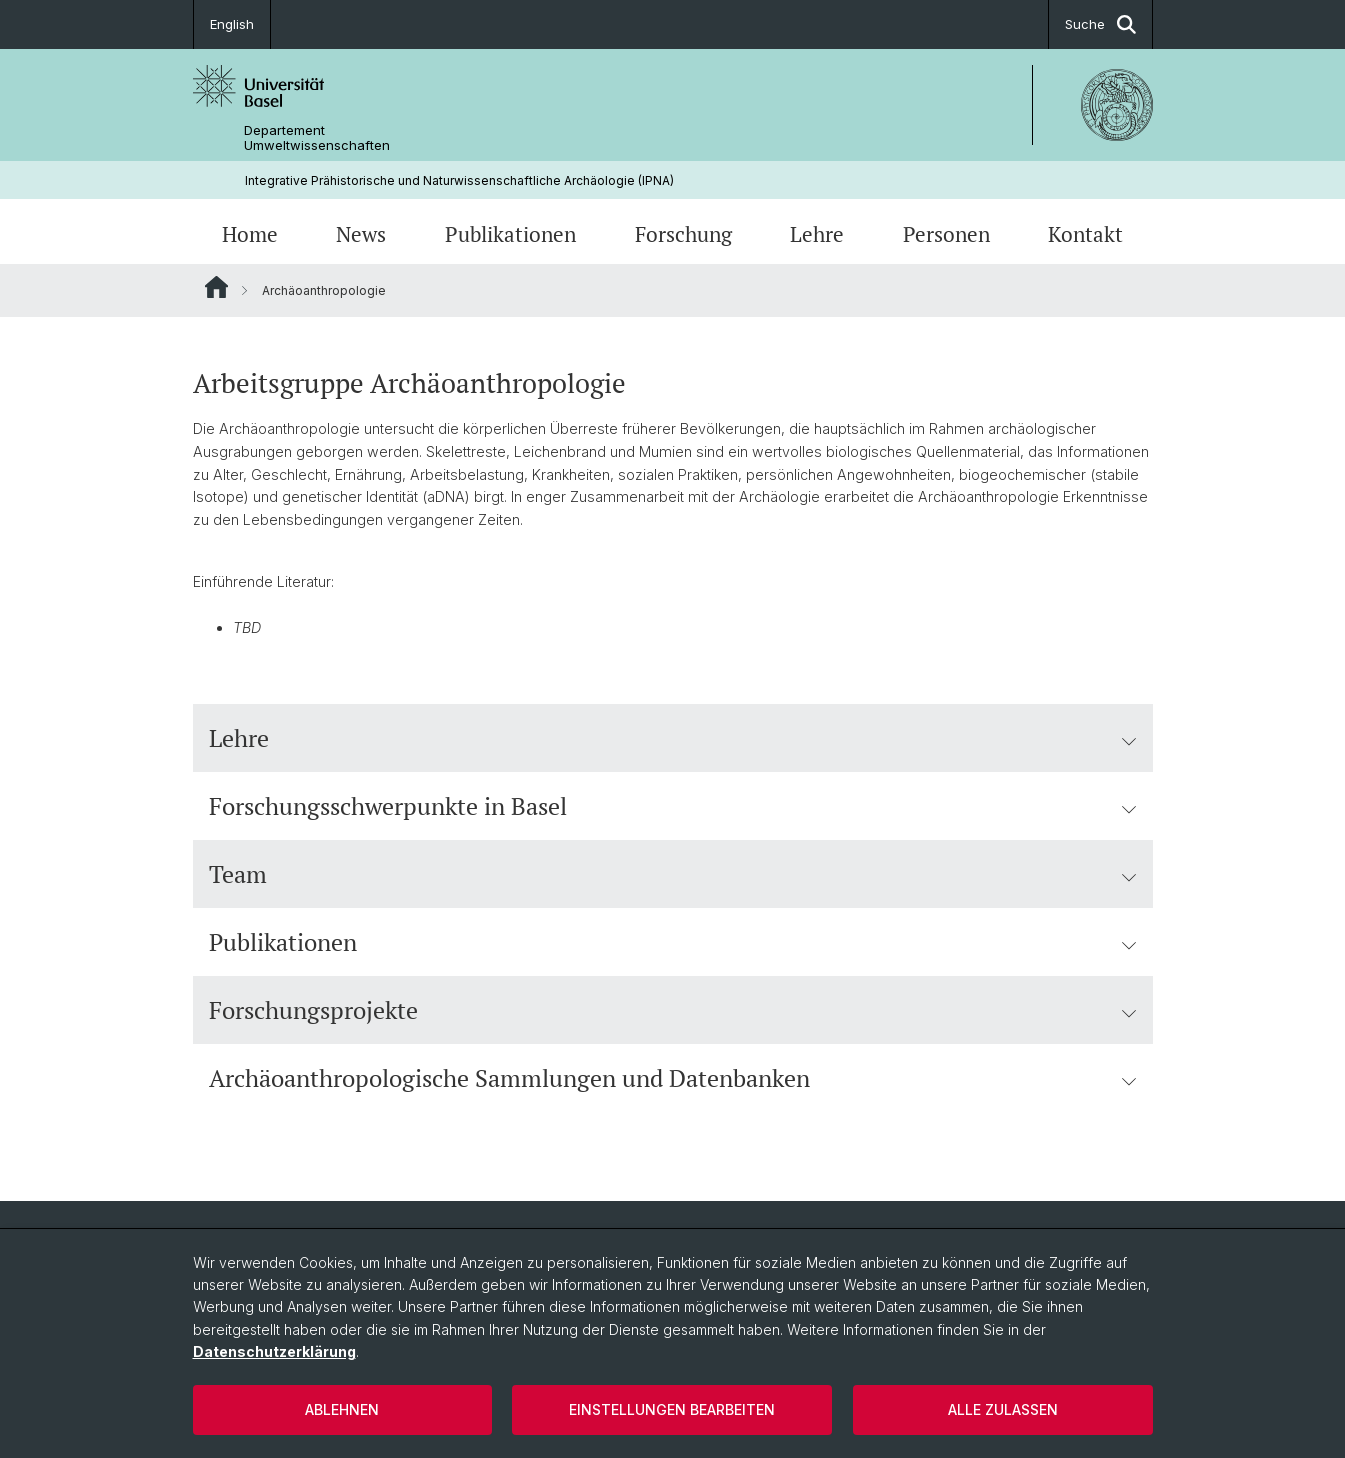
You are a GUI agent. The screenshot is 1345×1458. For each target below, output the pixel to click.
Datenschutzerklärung (274, 1351)
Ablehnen (342, 1409)
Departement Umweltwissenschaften (317, 138)
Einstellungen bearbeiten (672, 1409)
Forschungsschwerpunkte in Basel (673, 806)
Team (673, 874)
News (361, 234)
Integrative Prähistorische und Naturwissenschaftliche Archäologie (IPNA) (459, 180)
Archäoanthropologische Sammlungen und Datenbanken (673, 1078)
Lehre (817, 234)
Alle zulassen (1003, 1409)
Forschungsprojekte (673, 1010)
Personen (946, 234)
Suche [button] (1100, 24)
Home (250, 234)
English (232, 24)
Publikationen (510, 234)
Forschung (683, 234)
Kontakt (1085, 234)
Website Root (216, 287)
